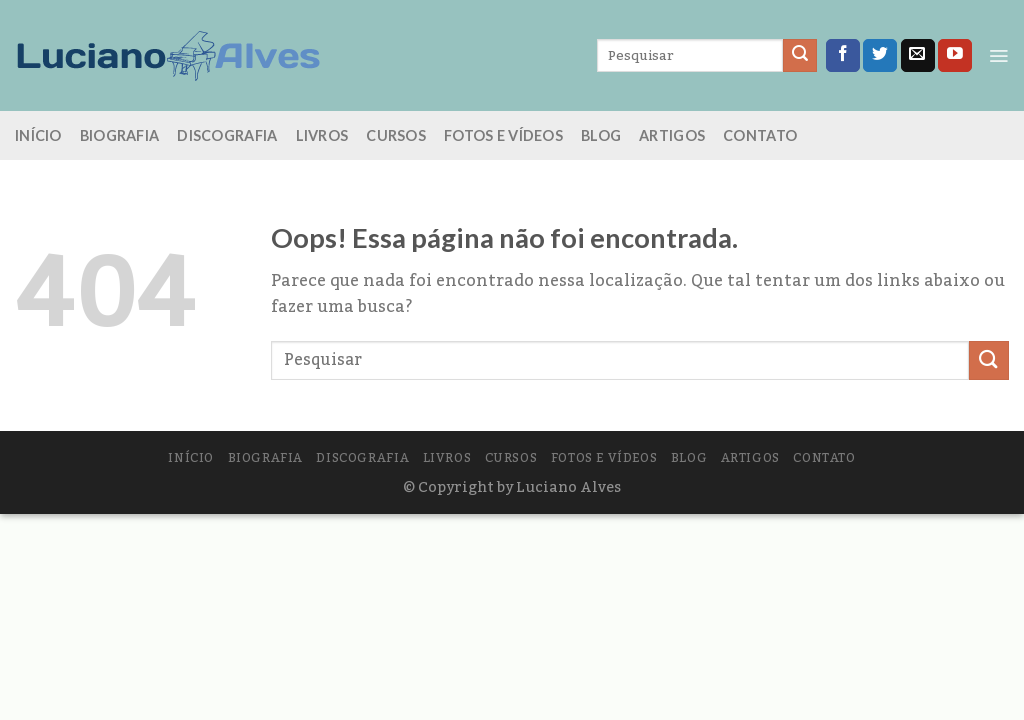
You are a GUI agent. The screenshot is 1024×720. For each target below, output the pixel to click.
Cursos (396, 135)
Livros (322, 135)
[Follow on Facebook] (843, 56)
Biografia (120, 135)
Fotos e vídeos (503, 135)
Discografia (227, 135)
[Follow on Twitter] (880, 56)
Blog (601, 135)
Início (38, 135)
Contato (760, 135)
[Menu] (998, 56)
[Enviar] (800, 56)
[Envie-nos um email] (918, 56)
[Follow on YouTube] (955, 56)
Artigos (672, 135)
